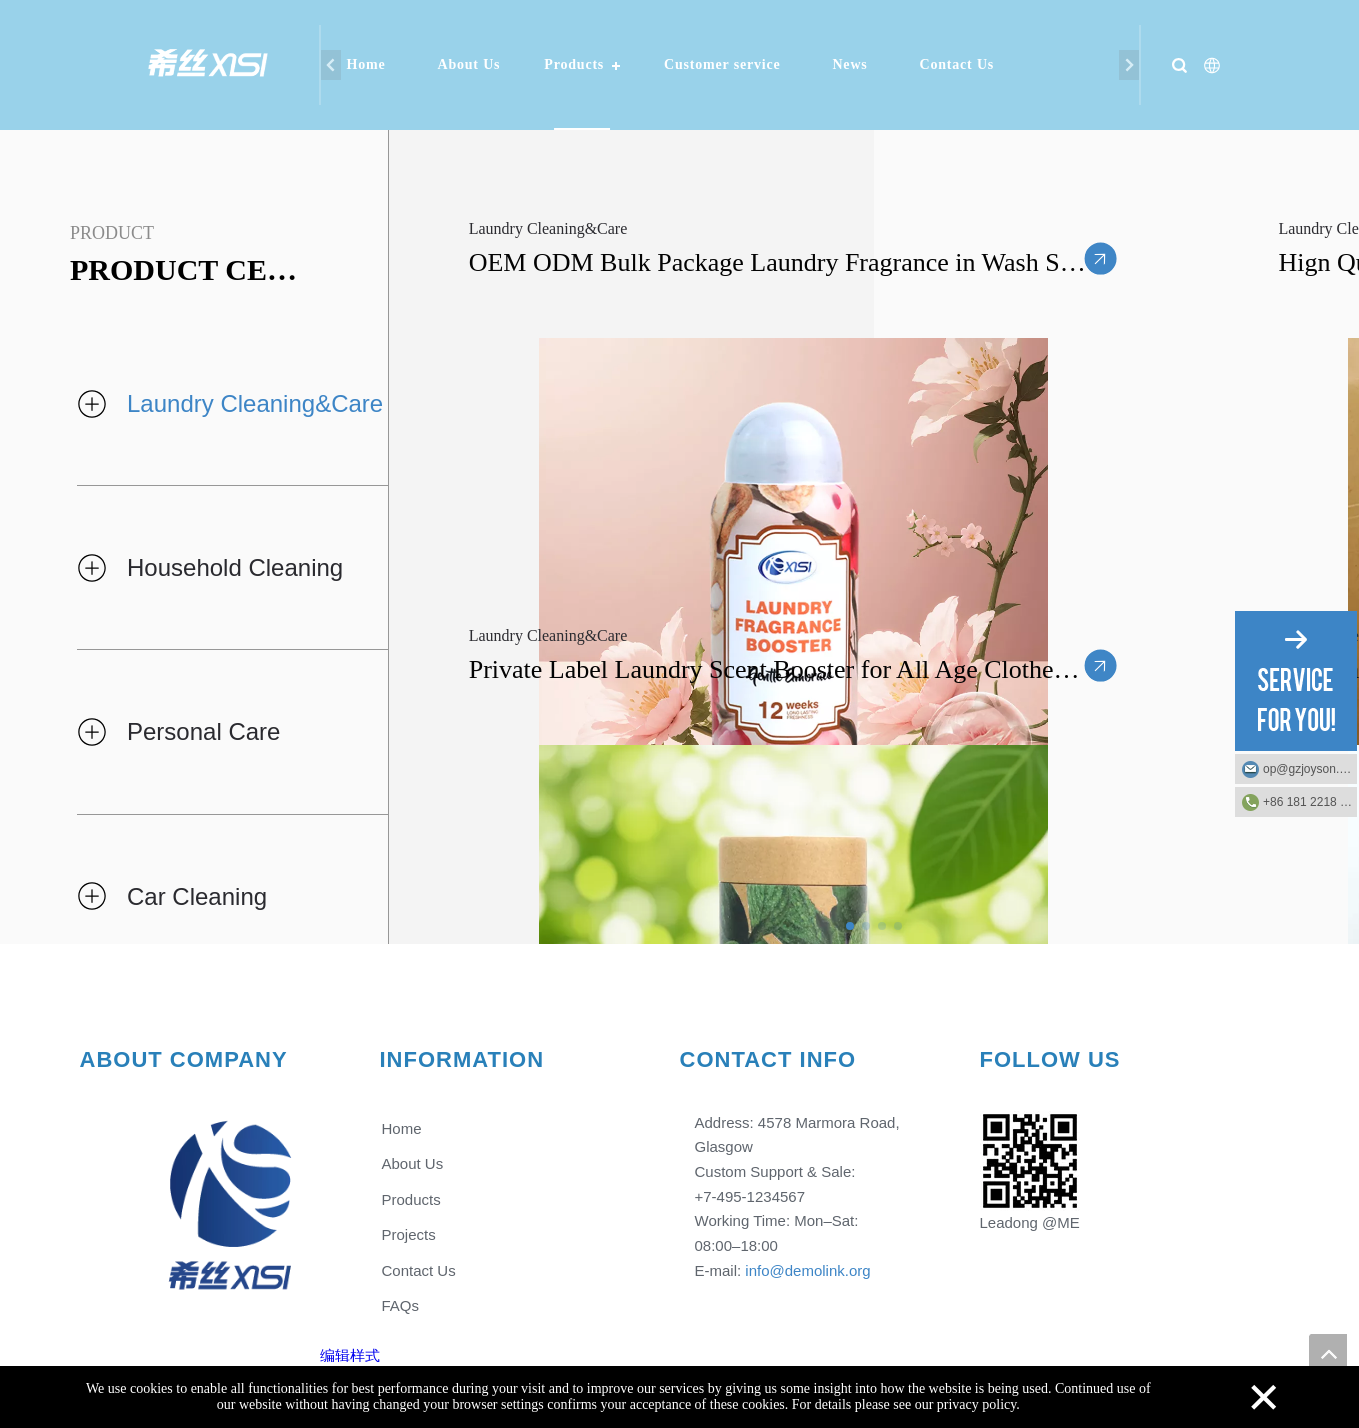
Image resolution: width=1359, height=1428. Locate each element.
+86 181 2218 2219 (1310, 802)
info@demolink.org (807, 1270)
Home (366, 64)
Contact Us (957, 64)
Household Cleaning (235, 567)
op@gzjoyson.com (1310, 769)
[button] (850, 926)
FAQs (400, 1305)
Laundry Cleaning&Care (255, 403)
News (849, 64)
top (1328, 1353)
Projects (408, 1234)
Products (574, 64)
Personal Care (203, 731)
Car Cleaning (197, 896)
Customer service (722, 64)
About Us (468, 64)
